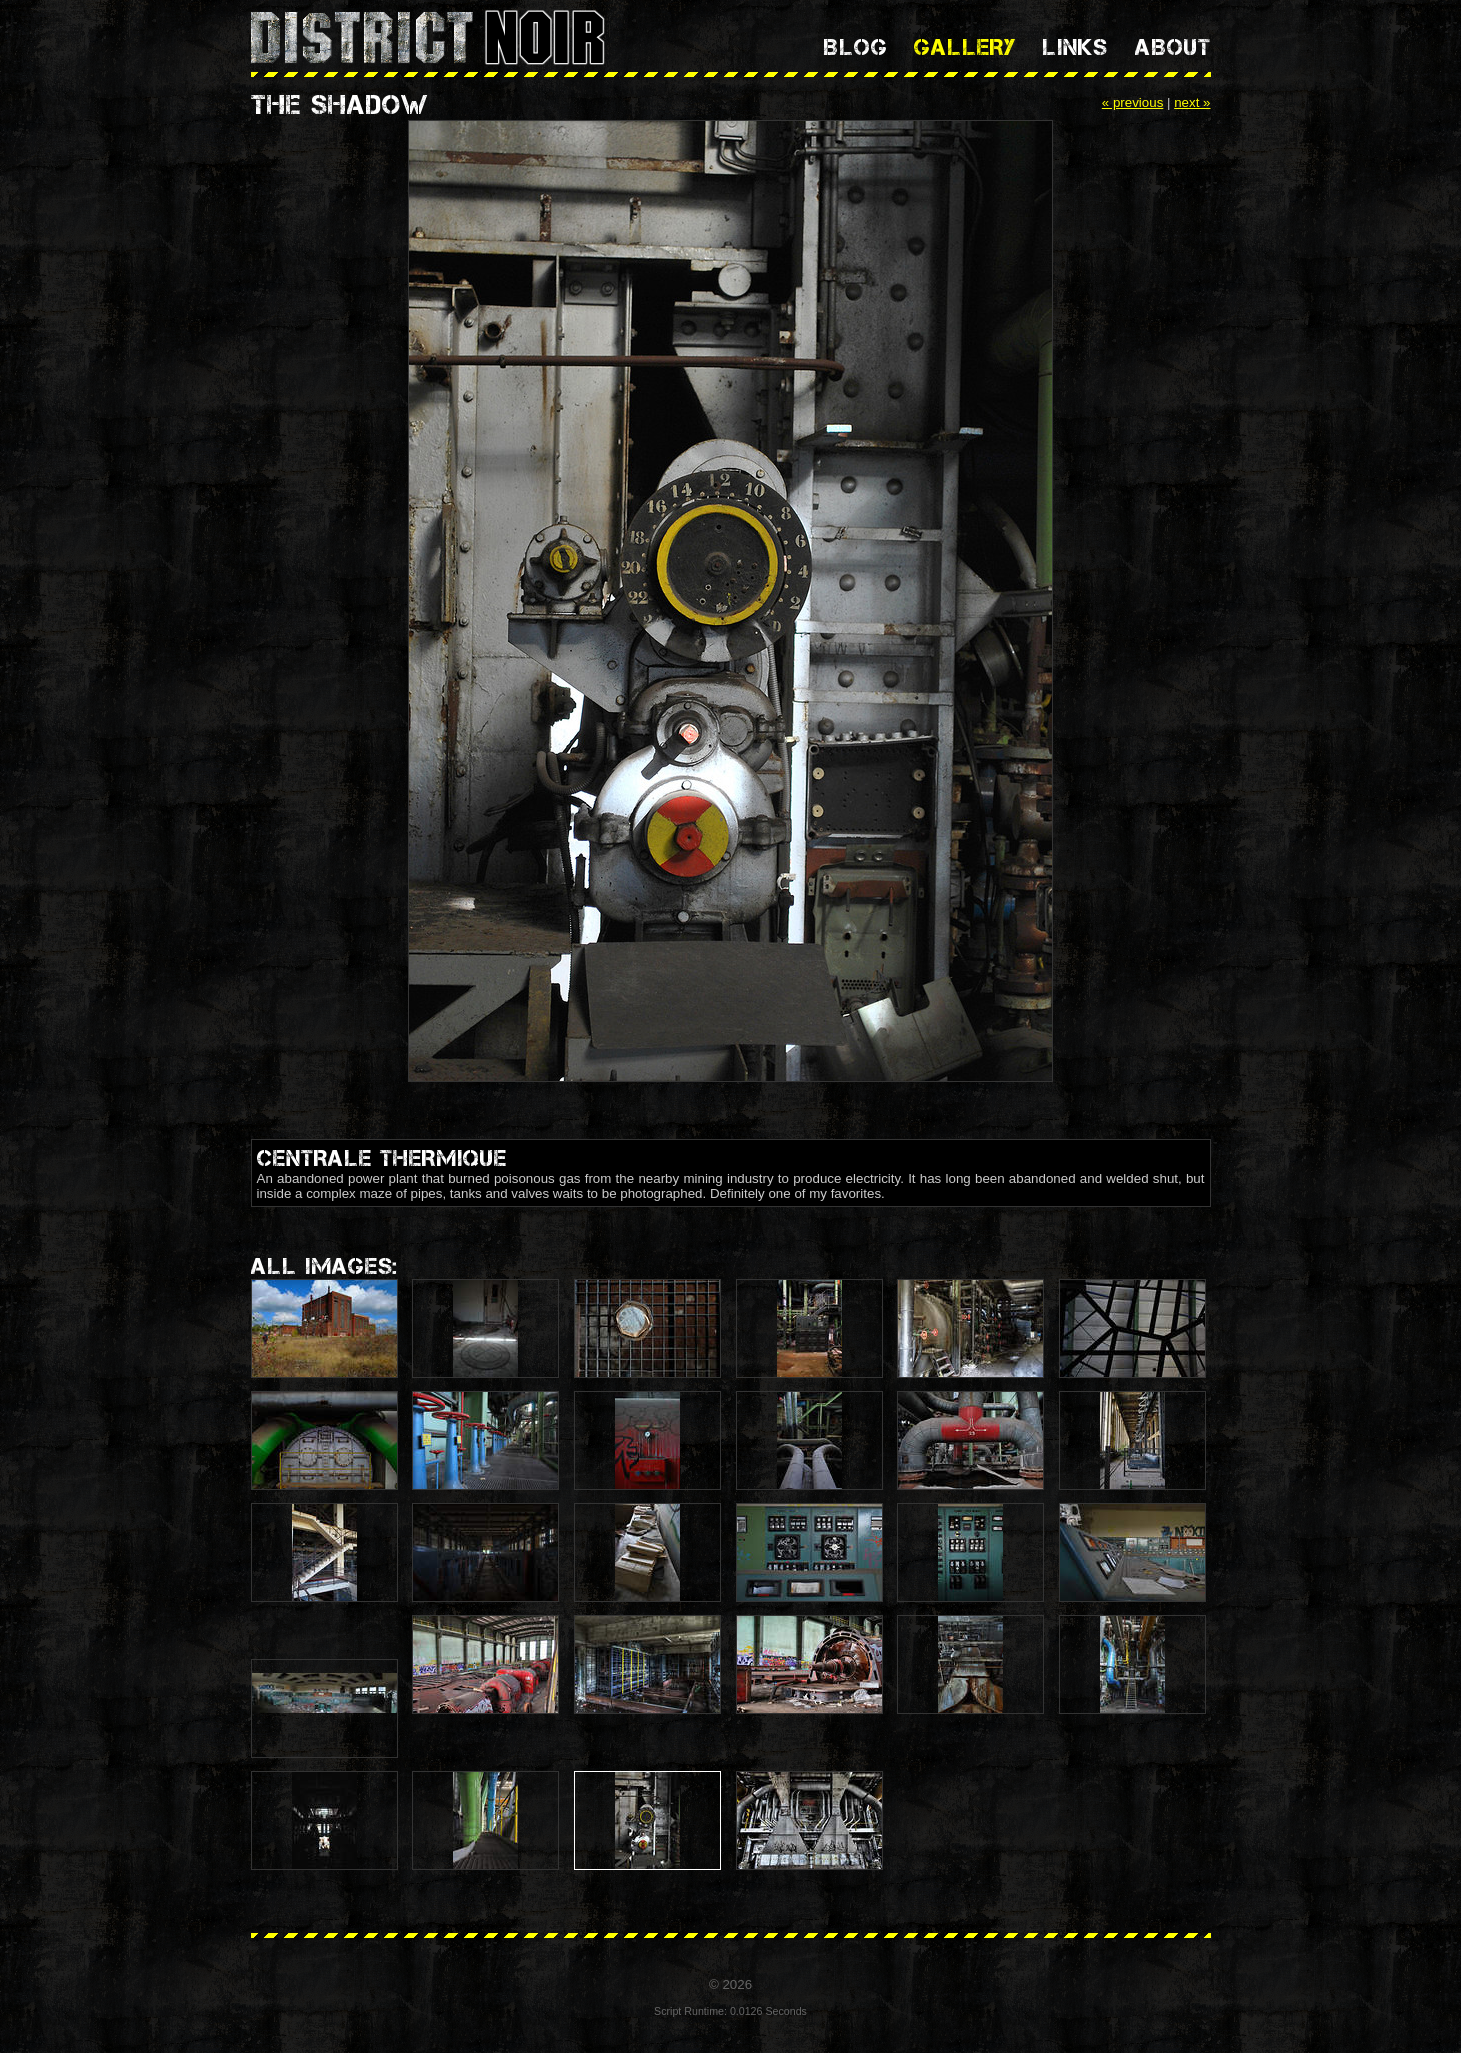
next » (1192, 102)
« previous (1133, 102)
